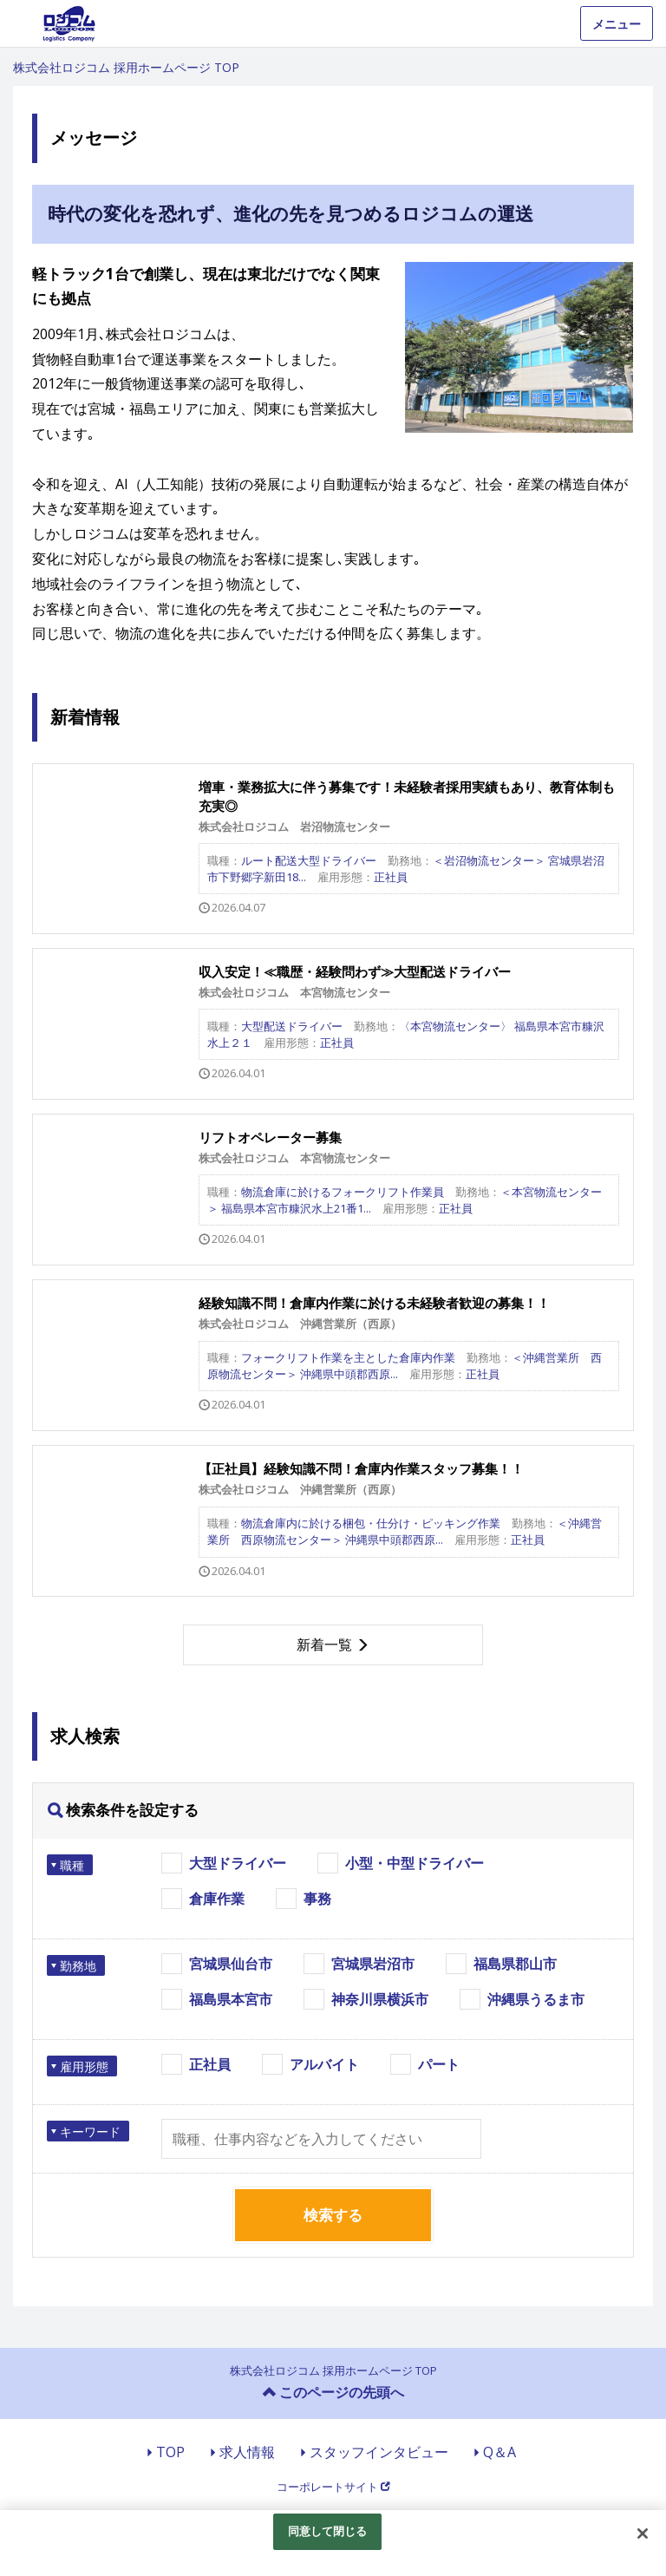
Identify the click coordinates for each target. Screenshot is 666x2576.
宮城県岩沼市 (373, 1963)
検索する (333, 2215)
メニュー (616, 24)
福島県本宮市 (230, 1999)
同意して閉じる (328, 2531)
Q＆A (499, 2452)
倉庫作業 (217, 1898)
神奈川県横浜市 (379, 1999)
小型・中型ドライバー (414, 1863)
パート (439, 2064)
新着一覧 (324, 1644)
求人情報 (247, 2452)
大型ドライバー (237, 1863)
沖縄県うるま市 (535, 1999)
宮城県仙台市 (230, 1963)
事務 (317, 1898)
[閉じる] (643, 2533)
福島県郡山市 (515, 1963)
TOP (170, 2452)
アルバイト (324, 2064)
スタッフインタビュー (379, 2452)
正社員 (210, 2064)
